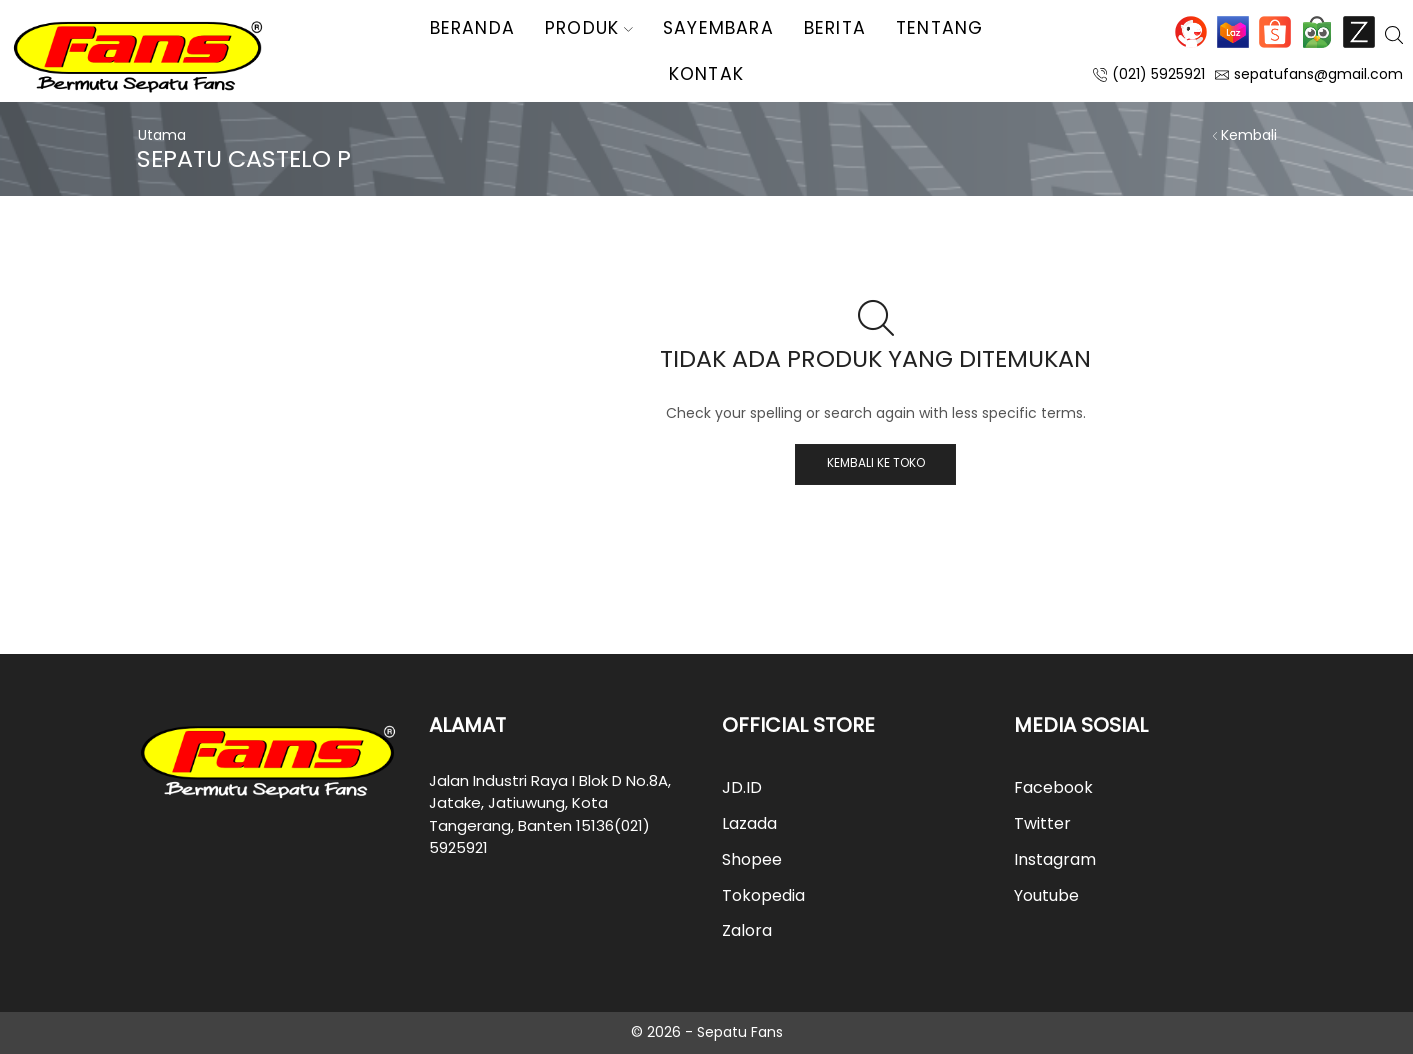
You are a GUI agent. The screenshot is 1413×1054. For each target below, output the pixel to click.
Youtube (1046, 895)
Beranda (472, 28)
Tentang (939, 28)
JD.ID (1191, 32)
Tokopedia (1317, 32)
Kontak (706, 74)
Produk (589, 28)
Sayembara (718, 28)
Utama (162, 135)
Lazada (1233, 32)
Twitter (1042, 823)
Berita (835, 28)
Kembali (1249, 135)
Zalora (1359, 32)
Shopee (1275, 32)
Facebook (1053, 787)
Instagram (1055, 859)
